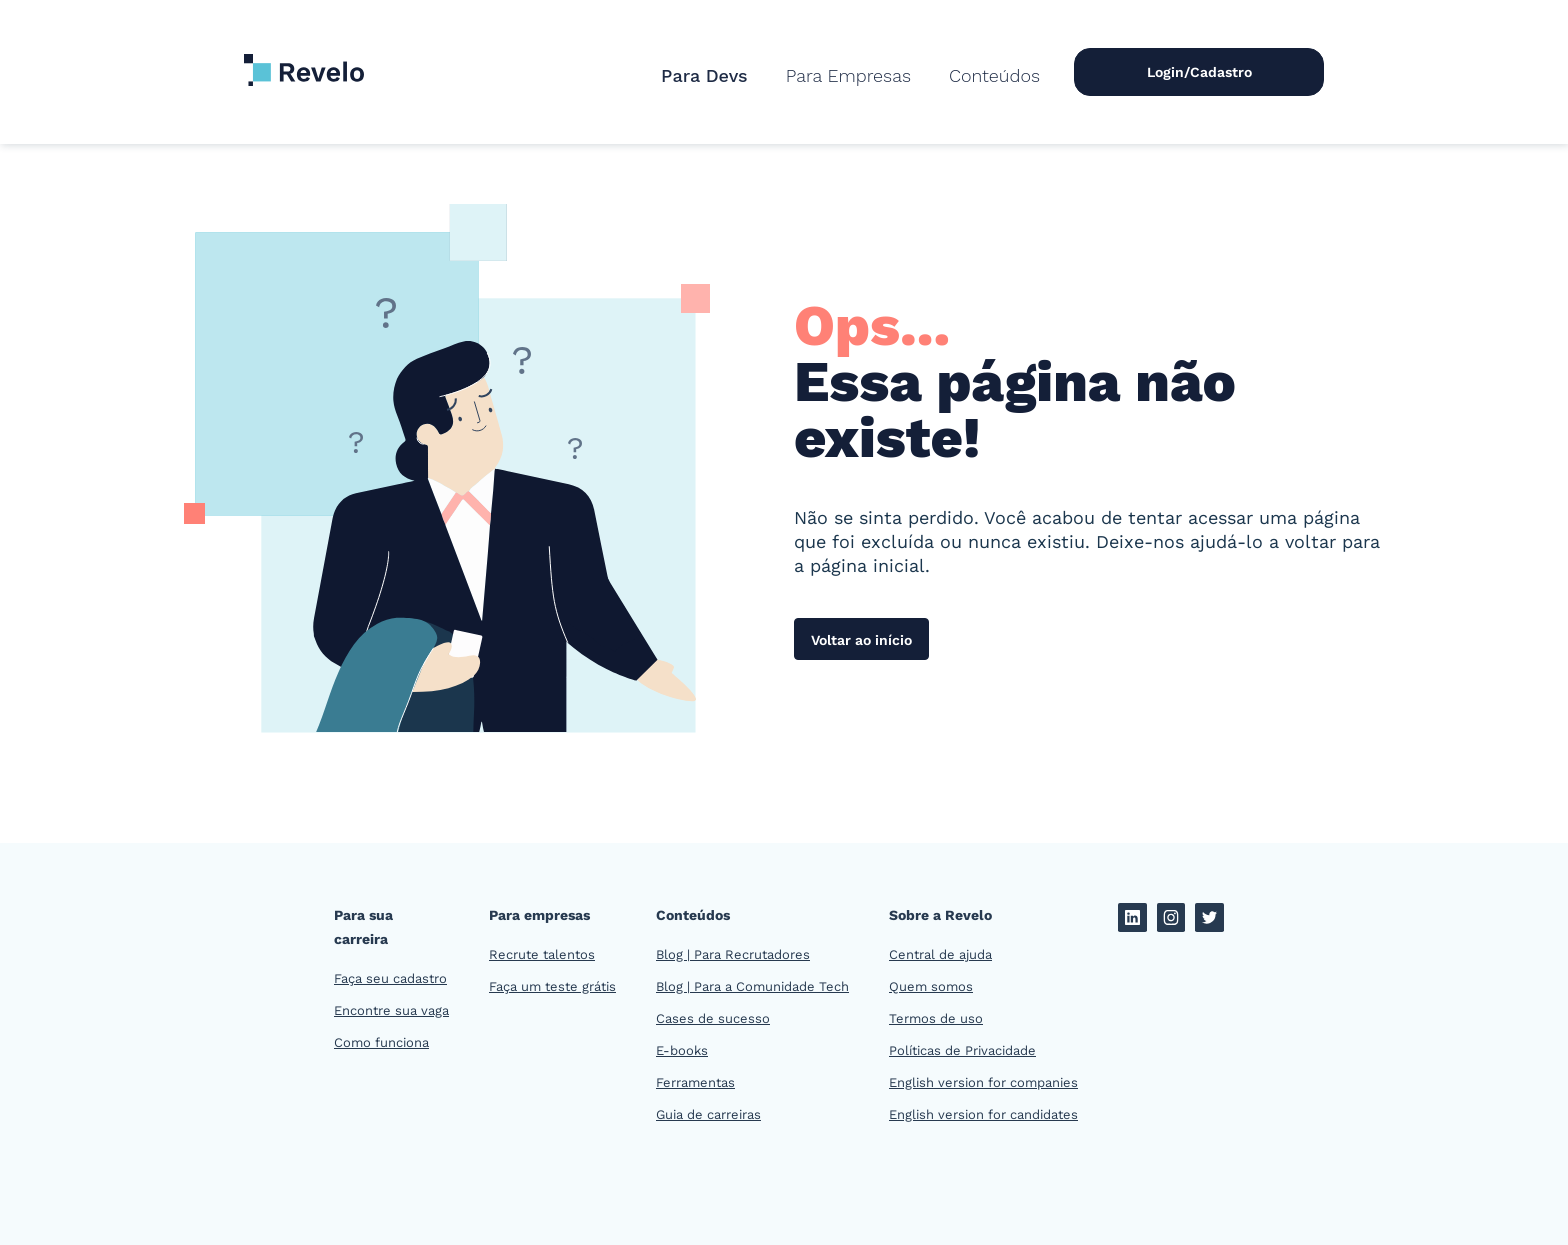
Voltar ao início (861, 640)
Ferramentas (695, 1082)
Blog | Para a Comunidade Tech (752, 986)
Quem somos (931, 986)
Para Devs (704, 75)
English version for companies (983, 1082)
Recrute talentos (542, 954)
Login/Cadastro (1199, 72)
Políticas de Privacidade (962, 1050)
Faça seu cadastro (390, 978)
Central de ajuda (940, 954)
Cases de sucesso (713, 1018)
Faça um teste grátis (552, 986)
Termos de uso (936, 1018)
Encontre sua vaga (391, 1010)
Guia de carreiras (708, 1114)
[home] (304, 60)
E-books (682, 1050)
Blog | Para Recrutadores (733, 954)
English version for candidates (983, 1114)
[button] (848, 75)
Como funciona (381, 1042)
